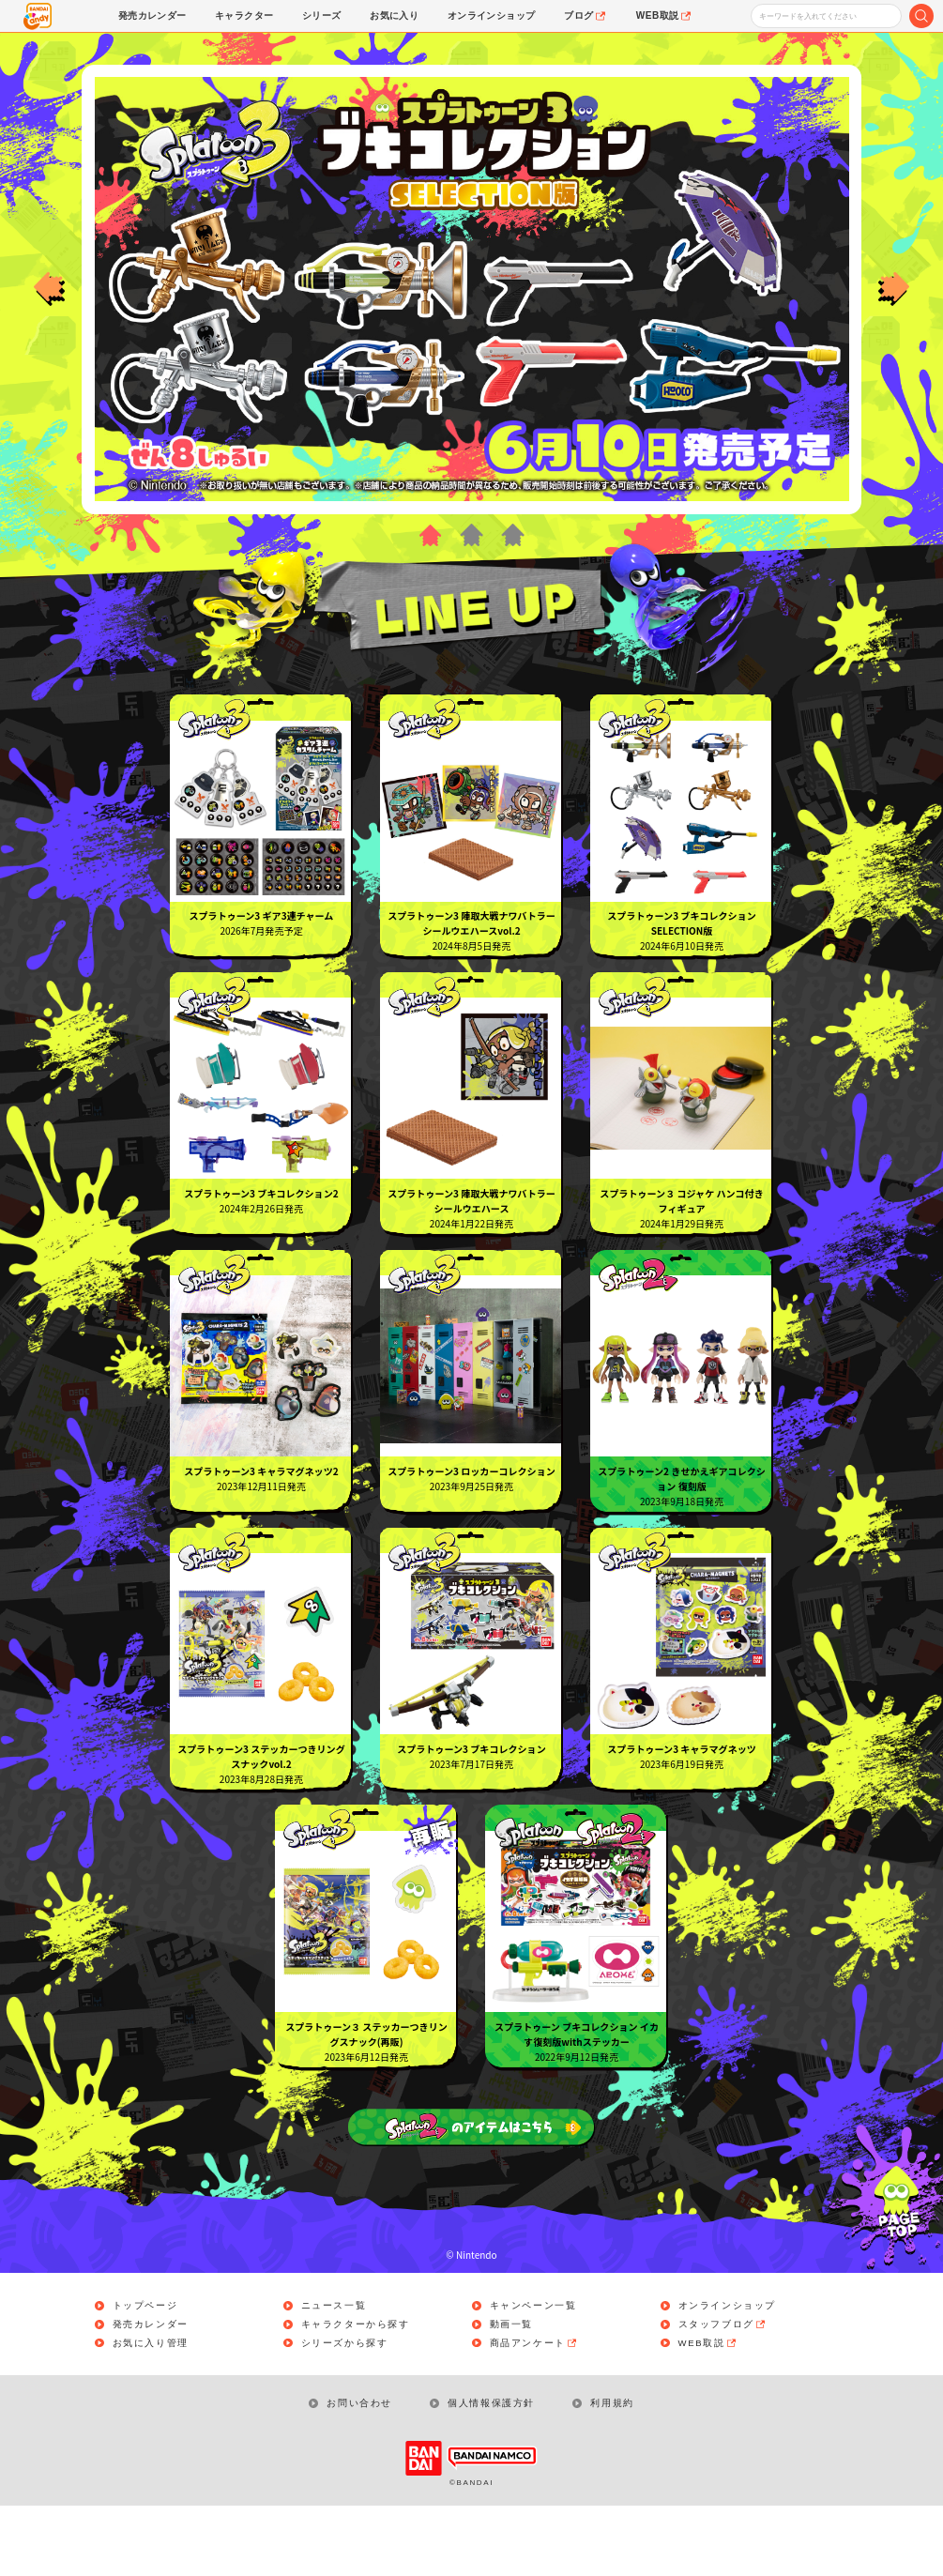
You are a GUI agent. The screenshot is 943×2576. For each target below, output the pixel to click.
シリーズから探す (345, 2411)
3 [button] (513, 535)
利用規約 (613, 2473)
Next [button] (893, 289)
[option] (471, 289)
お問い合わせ (359, 2473)
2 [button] (471, 535)
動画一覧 (512, 2393)
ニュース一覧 (335, 2374)
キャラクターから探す (356, 2393)
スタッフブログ (724, 2393)
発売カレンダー (152, 2393)
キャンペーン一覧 (534, 2374)
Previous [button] (49, 289)
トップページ (146, 2374)
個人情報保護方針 (492, 2473)
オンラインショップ (728, 2374)
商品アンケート (536, 2411)
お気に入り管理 (152, 2411)
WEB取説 (710, 2411)
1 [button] (429, 535)
